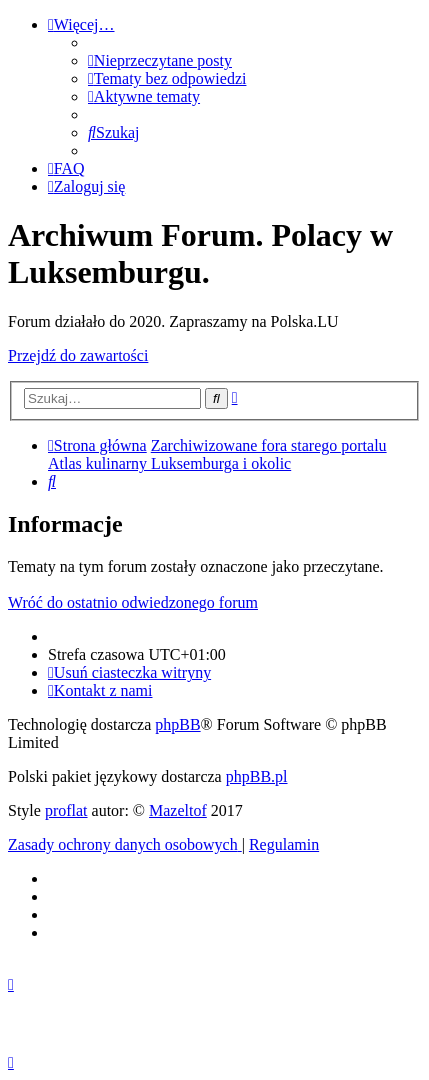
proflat (66, 810)
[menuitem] (160, 60)
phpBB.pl (257, 776)
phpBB (177, 724)
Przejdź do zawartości (78, 355)
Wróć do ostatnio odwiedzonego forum (133, 602)
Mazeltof (178, 810)
